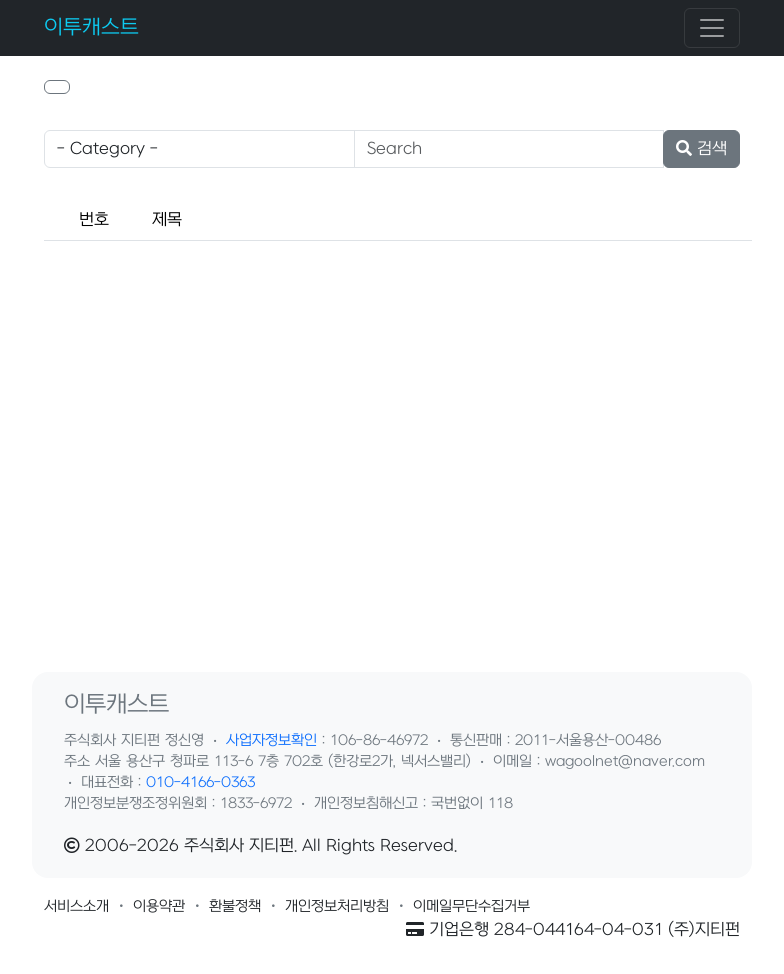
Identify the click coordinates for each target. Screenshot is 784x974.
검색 (701, 149)
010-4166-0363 (200, 782)
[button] (57, 87)
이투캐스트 (91, 27)
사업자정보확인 (271, 740)
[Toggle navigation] (712, 28)
